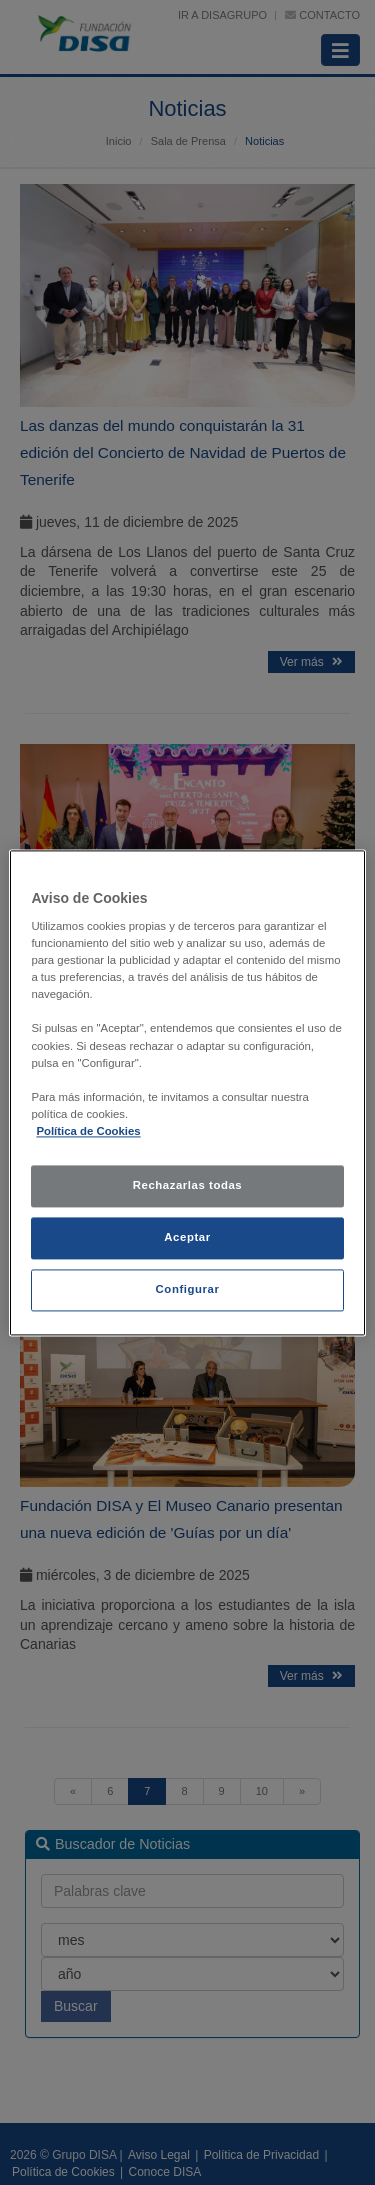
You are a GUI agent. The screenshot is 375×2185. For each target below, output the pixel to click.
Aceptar (187, 1237)
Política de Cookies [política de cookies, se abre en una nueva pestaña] (88, 1131)
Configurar (188, 1289)
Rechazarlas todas (188, 1185)
